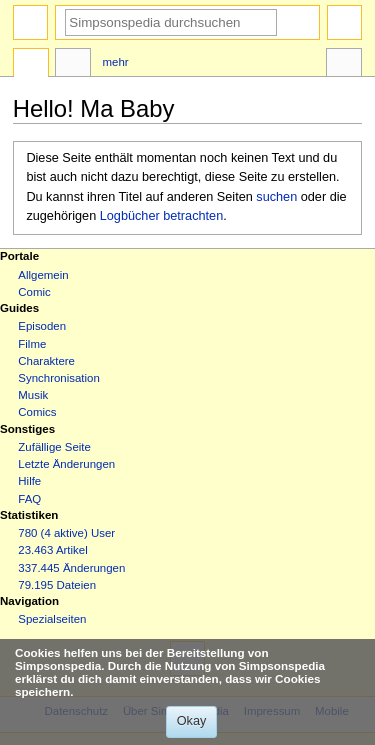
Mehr (116, 62)
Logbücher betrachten (161, 216)
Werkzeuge (344, 65)
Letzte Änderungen (66, 464)
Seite (31, 65)
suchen (276, 197)
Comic (34, 292)
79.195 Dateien (57, 585)
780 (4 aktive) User (66, 533)
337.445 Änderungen (71, 568)
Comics (37, 412)
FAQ (29, 499)
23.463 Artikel (52, 550)
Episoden (42, 326)
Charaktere (46, 361)
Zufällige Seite (54, 447)
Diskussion (73, 65)
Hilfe (29, 481)
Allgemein (43, 275)
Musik (33, 395)
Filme (32, 344)
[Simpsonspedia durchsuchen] (171, 22)
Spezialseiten (52, 619)
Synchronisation (59, 378)
